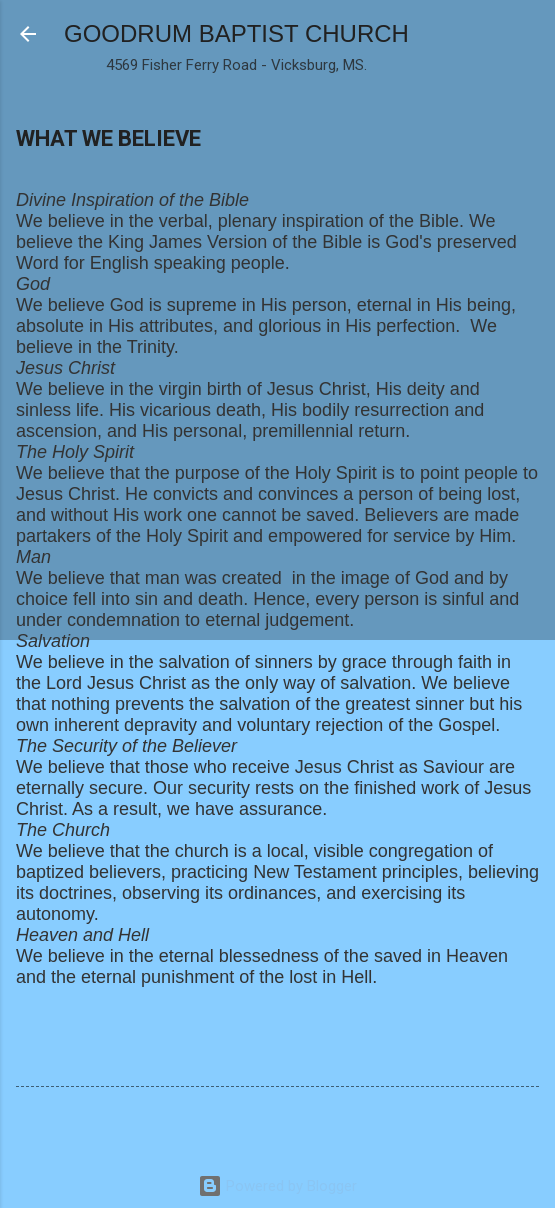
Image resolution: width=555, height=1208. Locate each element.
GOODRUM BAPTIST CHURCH (236, 33)
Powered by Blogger (277, 1186)
